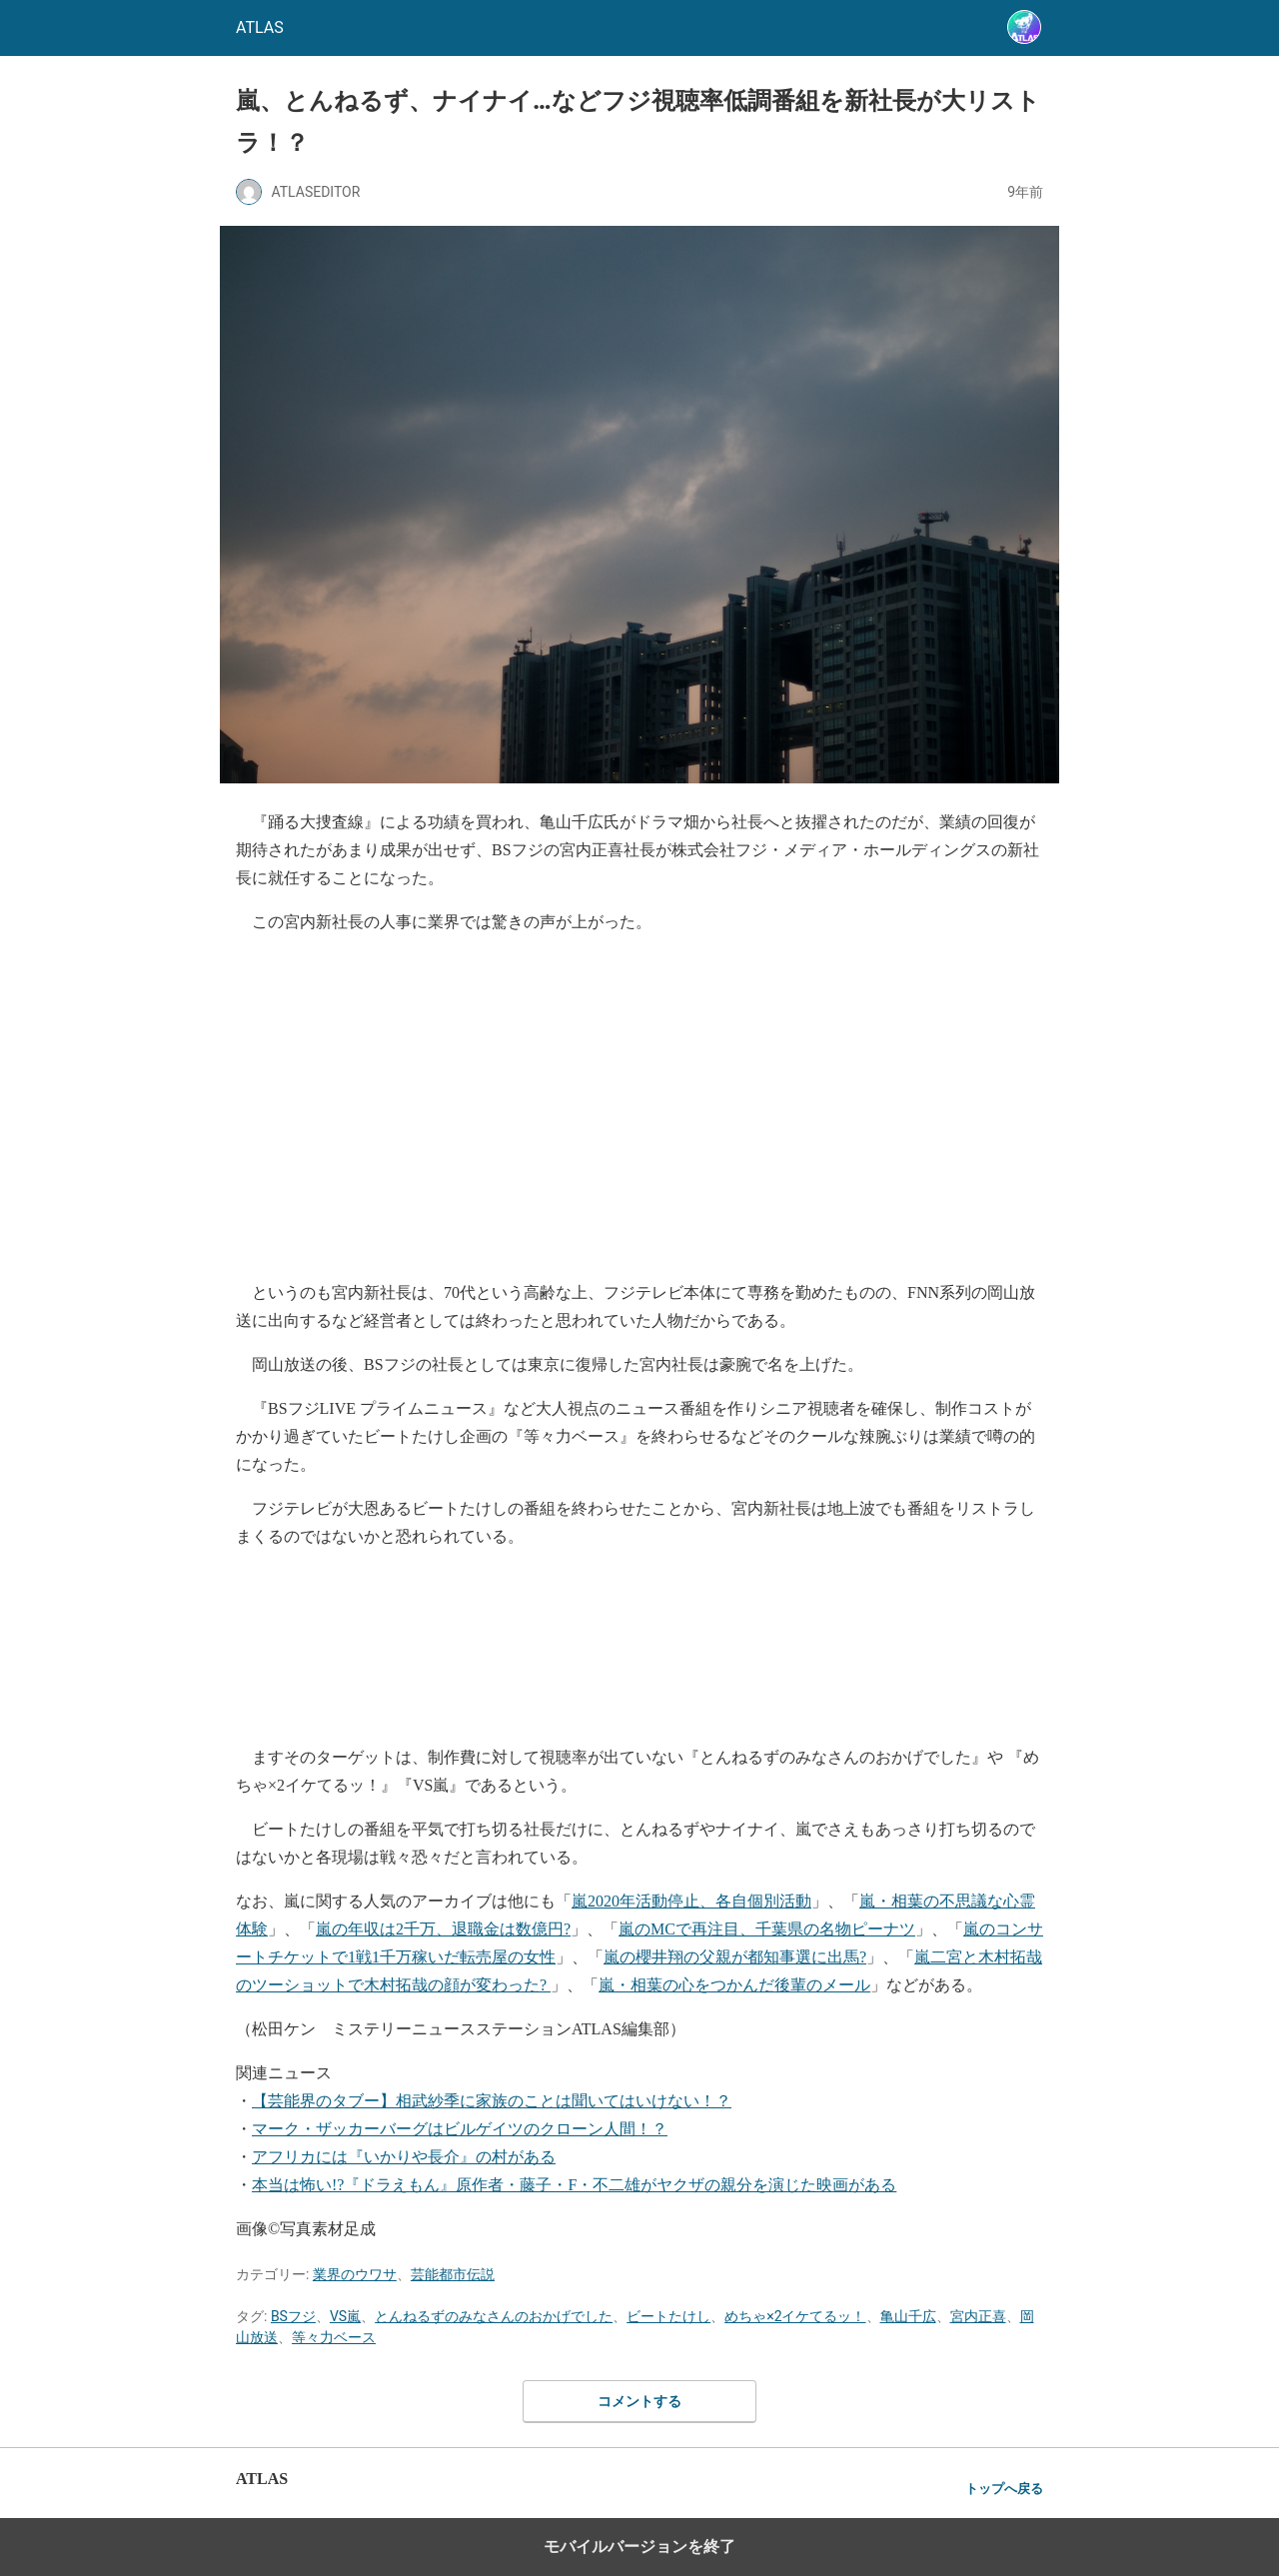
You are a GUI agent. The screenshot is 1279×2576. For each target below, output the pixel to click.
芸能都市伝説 (453, 2274)
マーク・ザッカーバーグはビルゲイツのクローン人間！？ (459, 2128)
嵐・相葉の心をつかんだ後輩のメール (734, 1984)
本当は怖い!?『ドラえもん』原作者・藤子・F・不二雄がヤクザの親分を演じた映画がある (574, 2184)
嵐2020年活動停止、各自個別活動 (691, 1901)
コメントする (639, 2401)
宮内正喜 (978, 2316)
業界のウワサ (355, 2274)
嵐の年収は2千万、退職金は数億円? (443, 1929)
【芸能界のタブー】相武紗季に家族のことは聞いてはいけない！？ (491, 2100)
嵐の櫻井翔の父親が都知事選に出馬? (735, 1956)
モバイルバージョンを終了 (639, 2546)
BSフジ (293, 2316)
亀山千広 (908, 2316)
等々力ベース (334, 2337)
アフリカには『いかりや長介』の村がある (404, 2156)
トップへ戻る (1004, 2488)
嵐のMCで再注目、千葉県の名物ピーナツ (767, 1929)
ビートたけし (668, 2316)
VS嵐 (345, 2316)
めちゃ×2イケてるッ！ (794, 2316)
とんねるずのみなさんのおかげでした (494, 2316)
